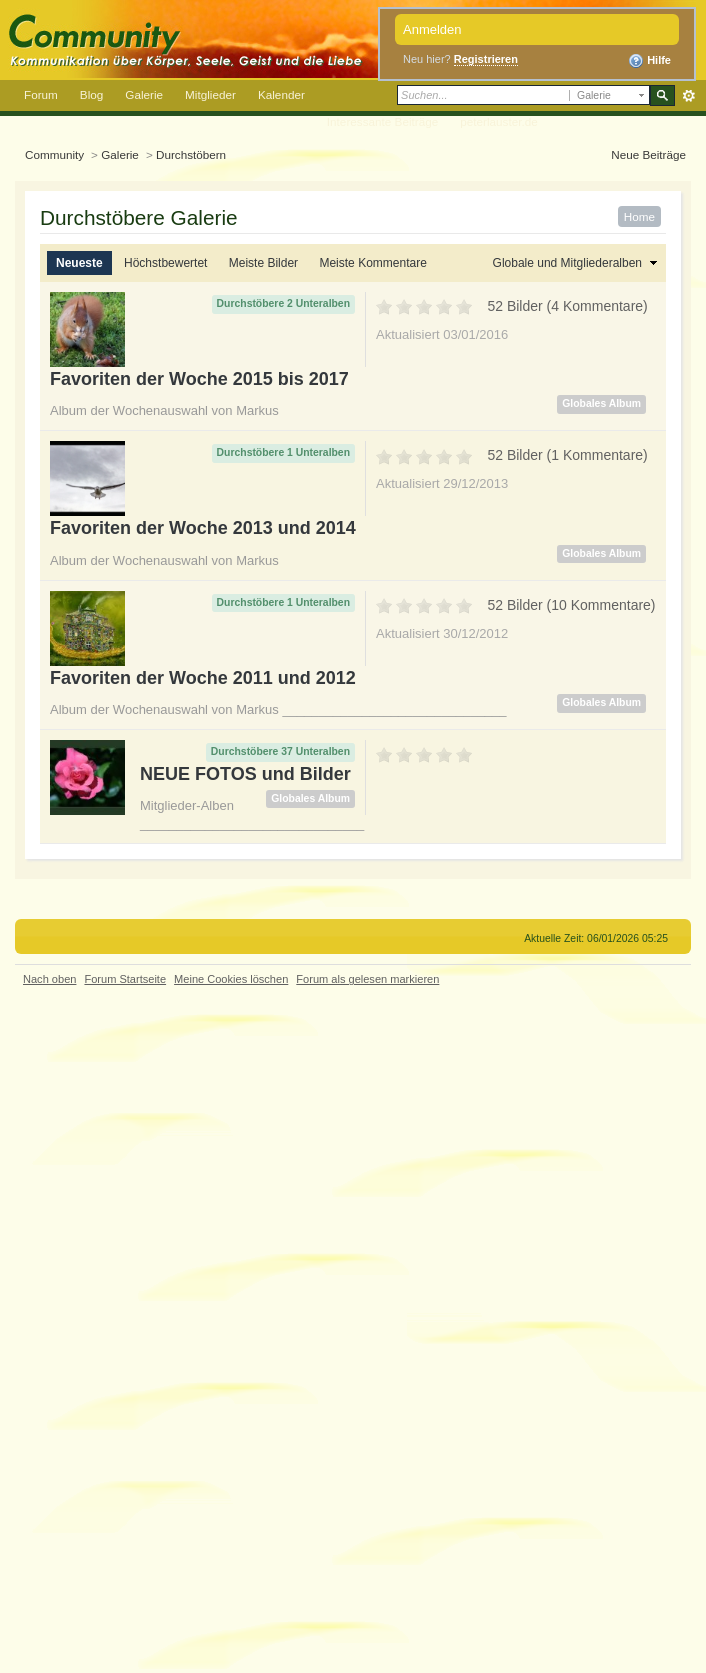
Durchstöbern (191, 154)
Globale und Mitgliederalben (567, 263)
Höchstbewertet (165, 263)
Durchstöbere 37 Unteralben (280, 751)
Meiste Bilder (263, 263)
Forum (41, 94)
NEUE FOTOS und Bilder (245, 774)
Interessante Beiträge (382, 121)
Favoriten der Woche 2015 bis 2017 (199, 379)
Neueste (79, 263)
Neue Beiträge (648, 154)
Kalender (281, 94)
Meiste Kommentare (372, 263)
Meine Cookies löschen (231, 979)
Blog (91, 94)
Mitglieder (210, 94)
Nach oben (49, 979)
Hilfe (649, 61)
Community (54, 154)
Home (639, 216)
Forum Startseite (125, 979)
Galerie (144, 94)
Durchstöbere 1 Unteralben (283, 452)
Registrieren (486, 59)
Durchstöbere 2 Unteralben (283, 303)
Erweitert (688, 96)
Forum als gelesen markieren (367, 979)
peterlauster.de (499, 121)
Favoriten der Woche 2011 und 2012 (203, 678)
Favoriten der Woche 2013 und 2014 (203, 528)
